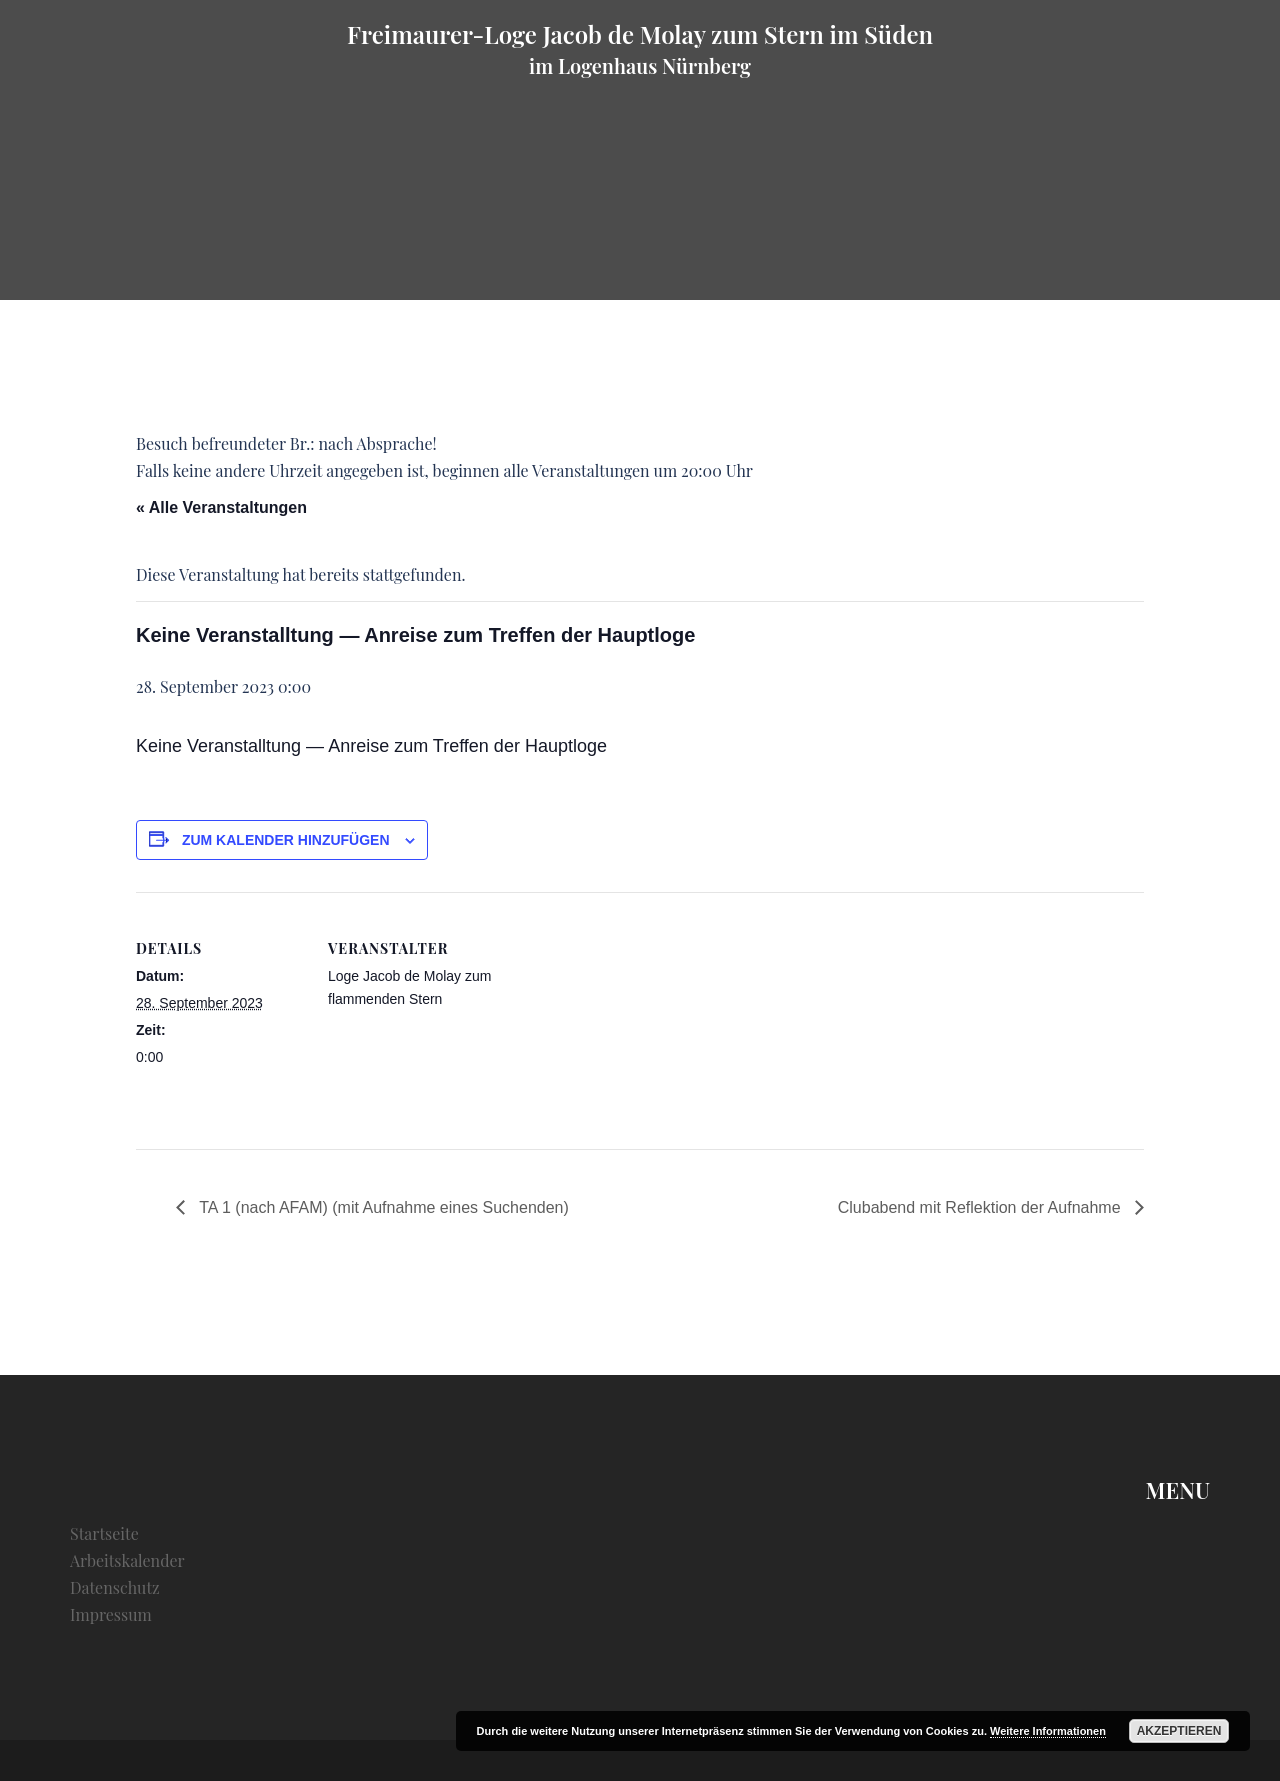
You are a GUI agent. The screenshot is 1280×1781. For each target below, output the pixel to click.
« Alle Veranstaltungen (221, 507)
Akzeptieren (1179, 1731)
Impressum (111, 1614)
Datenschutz (115, 1587)
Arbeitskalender (127, 1560)
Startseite (104, 1533)
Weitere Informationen (1048, 1731)
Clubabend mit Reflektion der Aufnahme (981, 1207)
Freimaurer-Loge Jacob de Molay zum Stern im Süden (640, 34)
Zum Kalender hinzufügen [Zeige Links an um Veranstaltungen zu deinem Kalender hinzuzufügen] (286, 840)
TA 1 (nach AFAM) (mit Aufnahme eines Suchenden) (382, 1207)
